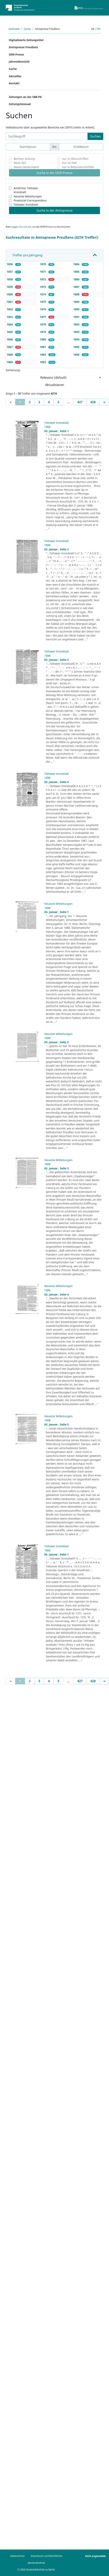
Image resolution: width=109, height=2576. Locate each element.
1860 (10, 294)
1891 (76, 317)
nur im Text (69, 163)
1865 (10, 332)
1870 (43, 264)
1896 (76, 354)
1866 (10, 339)
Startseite (14, 29)
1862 (10, 309)
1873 (43, 287)
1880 (43, 339)
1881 (43, 347)
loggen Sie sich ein (21, 226)
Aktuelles (15, 76)
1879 (43, 332)
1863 (10, 317)
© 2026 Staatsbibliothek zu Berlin (36, 2569)
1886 (76, 279)
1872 (43, 279)
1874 (43, 294)
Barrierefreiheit (36, 2562)
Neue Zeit (20, 163)
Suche (27, 29)
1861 (10, 302)
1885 (76, 271)
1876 (43, 309)
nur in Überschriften (75, 159)
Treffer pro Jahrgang (27, 255)
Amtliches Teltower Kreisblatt (26, 190)
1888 (76, 294)
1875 (43, 302)
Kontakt (14, 83)
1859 (10, 287)
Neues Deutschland (26, 167)
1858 (10, 279)
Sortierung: (13, 370)
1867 (10, 347)
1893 (76, 332)
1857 (10, 271)
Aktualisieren (54, 385)
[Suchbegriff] (47, 136)
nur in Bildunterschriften (78, 167)
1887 (76, 287)
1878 (43, 324)
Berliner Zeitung (24, 159)
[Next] (104, 402)
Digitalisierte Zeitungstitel (26, 40)
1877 (43, 317)
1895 (76, 347)
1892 (76, 324)
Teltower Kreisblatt (26, 204)
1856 (10, 264)
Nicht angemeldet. (95, 2556)
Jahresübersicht (19, 61)
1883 (43, 362)
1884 (76, 264)
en (98, 29)
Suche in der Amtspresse (54, 210)
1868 (10, 354)
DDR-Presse (16, 54)
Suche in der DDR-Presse (54, 173)
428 (93, 402)
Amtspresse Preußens (23, 47)
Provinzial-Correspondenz (30, 200)
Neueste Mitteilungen (28, 196)
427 (80, 402)
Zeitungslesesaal (20, 104)
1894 (76, 339)
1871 (43, 271)
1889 (76, 302)
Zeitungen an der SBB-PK (25, 97)
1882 (43, 354)
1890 (76, 309)
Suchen (95, 136)
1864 (10, 324)
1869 (10, 362)
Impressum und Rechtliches (46, 2556)
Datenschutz (17, 2556)
